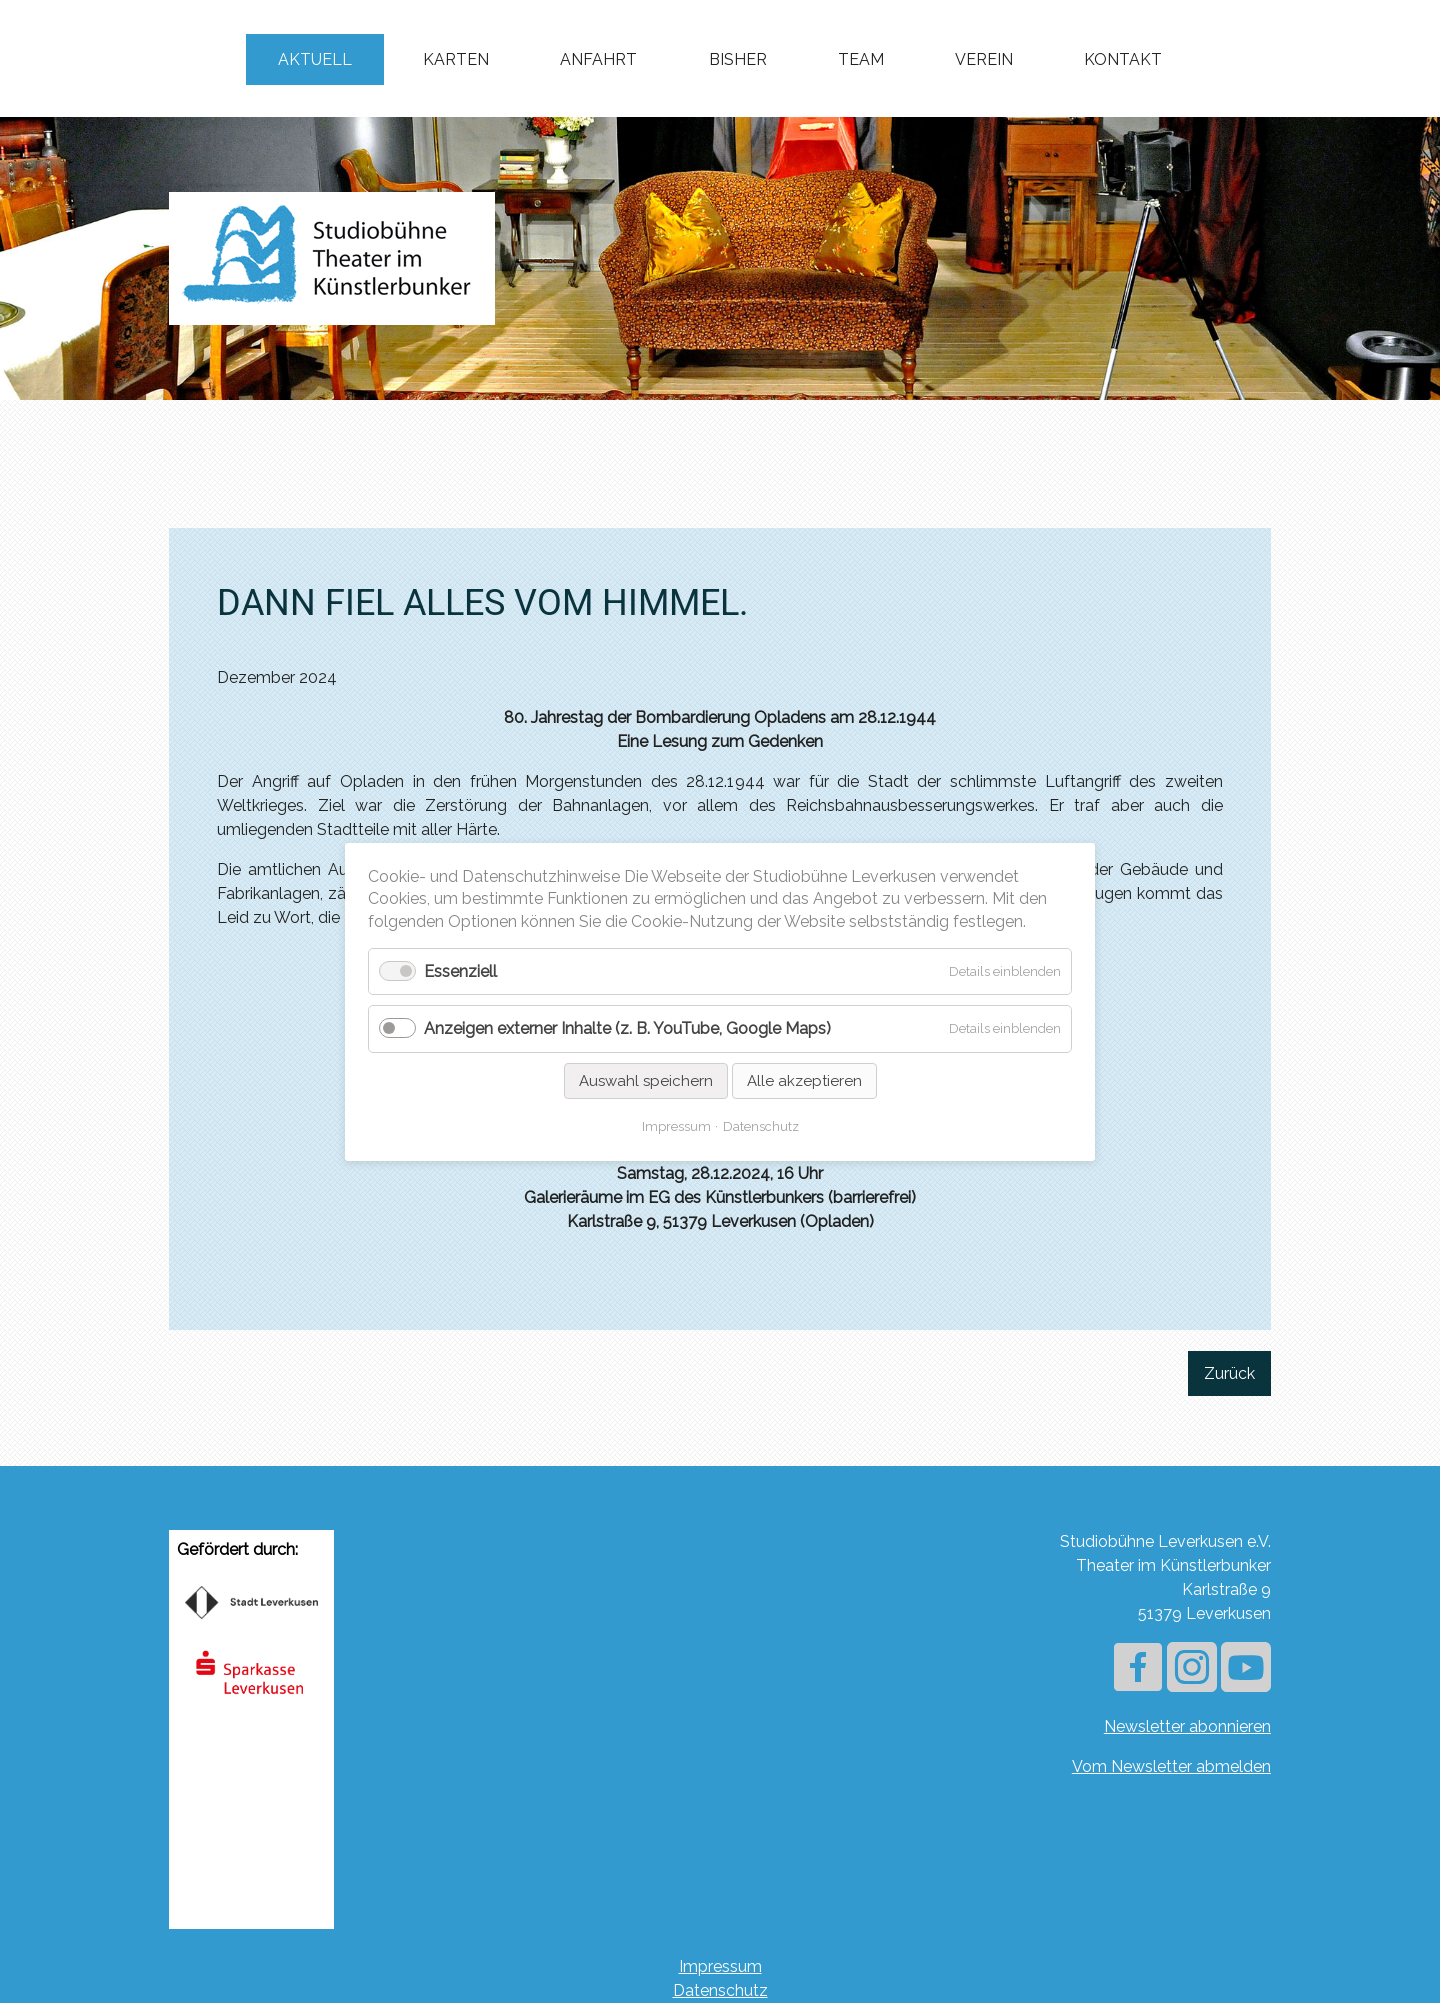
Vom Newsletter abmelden (1171, 1766)
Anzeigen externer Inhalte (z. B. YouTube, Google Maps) (627, 1028)
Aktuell (315, 59)
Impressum (720, 1966)
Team (861, 59)
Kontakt (1123, 59)
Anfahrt (598, 59)
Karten (456, 59)
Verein (984, 59)
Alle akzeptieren (804, 1080)
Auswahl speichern (646, 1080)
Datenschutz (720, 1990)
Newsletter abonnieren (1187, 1726)
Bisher (738, 59)
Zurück (1229, 1373)
